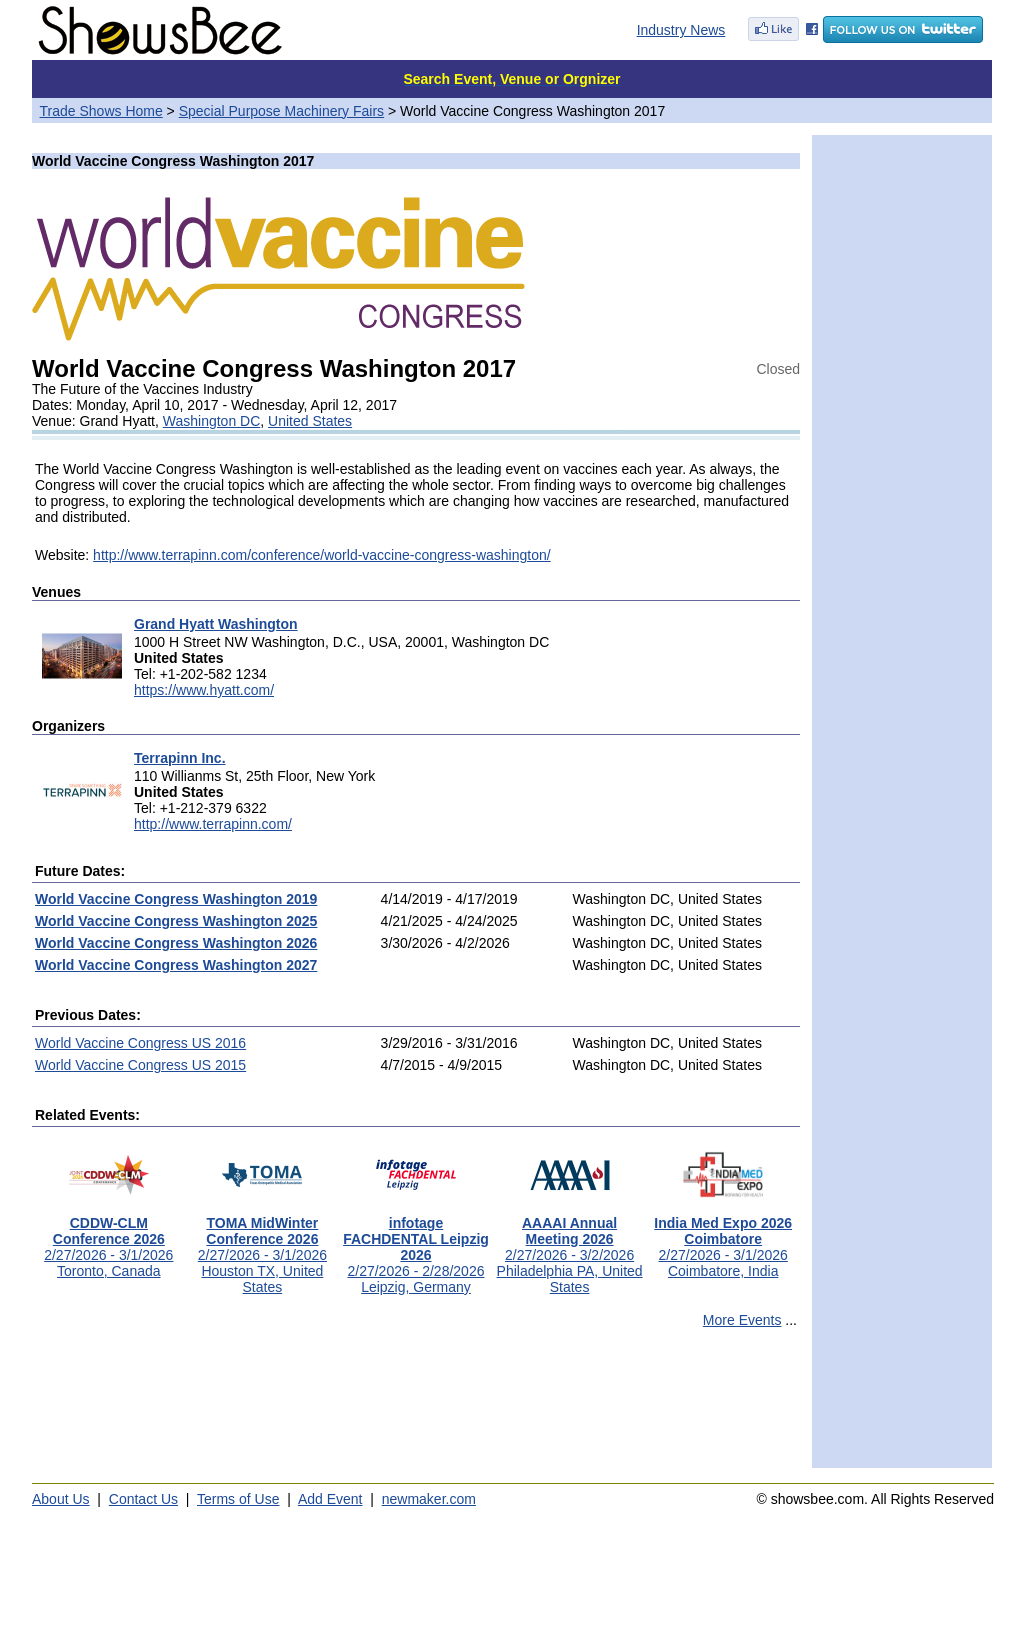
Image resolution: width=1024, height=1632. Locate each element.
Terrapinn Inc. (180, 758)
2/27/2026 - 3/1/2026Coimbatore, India (723, 1240)
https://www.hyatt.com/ (204, 690)
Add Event (330, 1499)
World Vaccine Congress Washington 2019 (176, 899)
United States (310, 421)
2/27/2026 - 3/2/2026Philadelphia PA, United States (570, 1248)
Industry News (681, 30)
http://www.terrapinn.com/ (213, 824)
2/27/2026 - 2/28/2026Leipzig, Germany (416, 1248)
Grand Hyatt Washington (216, 624)
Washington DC (212, 421)
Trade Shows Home (101, 111)
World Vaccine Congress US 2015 (140, 1065)
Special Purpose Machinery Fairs (281, 111)
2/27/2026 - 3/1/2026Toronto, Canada (108, 1240)
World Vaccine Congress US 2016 (140, 1043)
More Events (742, 1320)
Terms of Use (238, 1499)
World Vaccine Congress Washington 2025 (176, 921)
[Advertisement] (416, 1407)
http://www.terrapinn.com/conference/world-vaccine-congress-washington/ (322, 555)
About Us (61, 1499)
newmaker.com (429, 1499)
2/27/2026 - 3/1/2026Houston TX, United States (262, 1248)
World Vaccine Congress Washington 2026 (176, 943)
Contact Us (143, 1499)
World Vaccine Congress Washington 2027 (176, 965)
